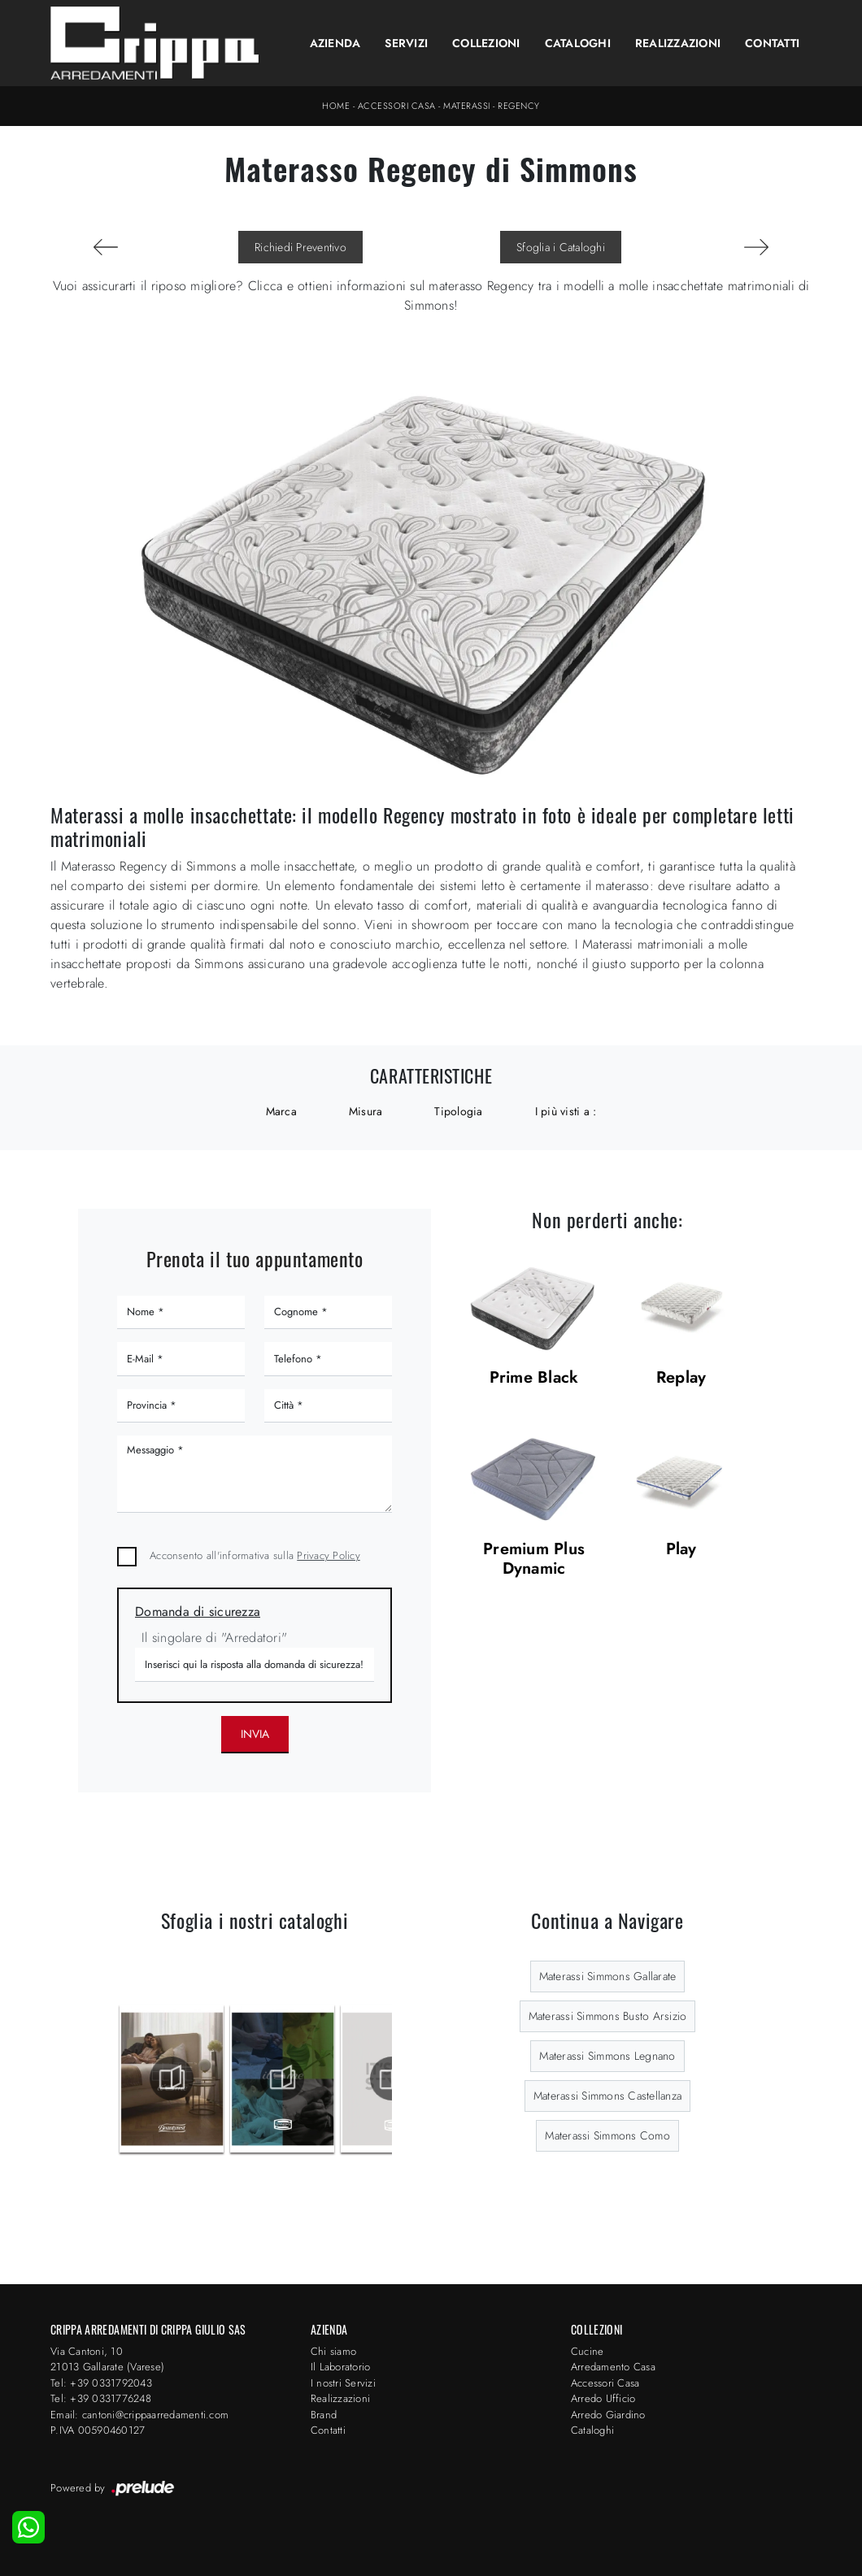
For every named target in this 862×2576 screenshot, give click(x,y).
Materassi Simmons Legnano (607, 2056)
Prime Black (534, 1378)
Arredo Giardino (608, 2414)
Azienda (335, 43)
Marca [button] (281, 1111)
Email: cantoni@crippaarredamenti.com (139, 2414)
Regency (519, 105)
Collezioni (486, 43)
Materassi (466, 105)
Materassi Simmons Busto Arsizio (608, 2016)
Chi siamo (333, 2351)
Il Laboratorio (341, 2366)
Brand (324, 2414)
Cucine (587, 2351)
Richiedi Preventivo (300, 247)
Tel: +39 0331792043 (101, 2383)
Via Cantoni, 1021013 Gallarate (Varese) (107, 2359)
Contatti (772, 43)
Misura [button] (366, 1111)
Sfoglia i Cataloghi (560, 247)
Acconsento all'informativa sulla (255, 1555)
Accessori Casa (397, 105)
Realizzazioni (678, 43)
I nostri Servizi (343, 2383)
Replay (681, 1378)
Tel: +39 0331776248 (100, 2398)
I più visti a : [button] (566, 1111)
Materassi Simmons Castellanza (607, 2095)
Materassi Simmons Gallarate (608, 1976)
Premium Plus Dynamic (534, 1559)
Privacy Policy (328, 1555)
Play (681, 1550)
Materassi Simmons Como (607, 2135)
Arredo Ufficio (603, 2398)
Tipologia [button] (458, 1111)
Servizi (406, 43)
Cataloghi (578, 43)
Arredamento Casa (613, 2366)
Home (336, 105)
